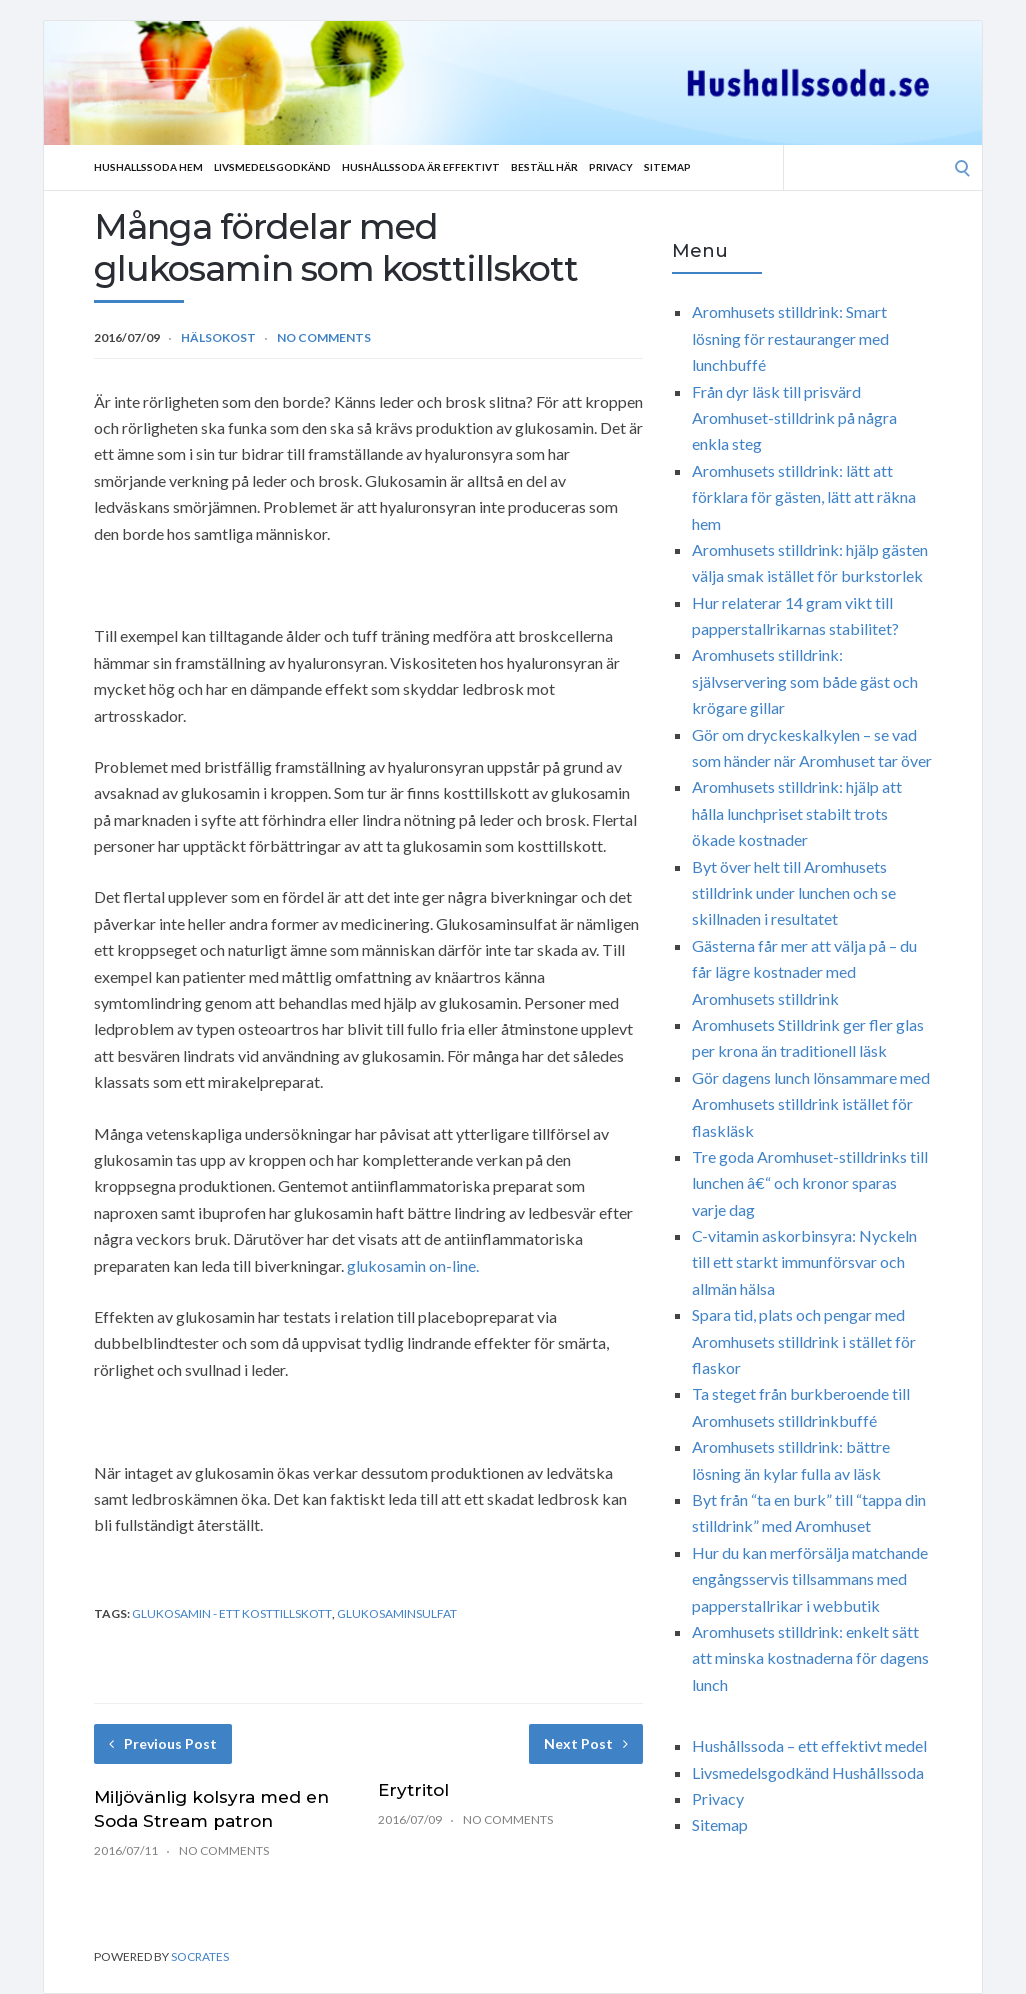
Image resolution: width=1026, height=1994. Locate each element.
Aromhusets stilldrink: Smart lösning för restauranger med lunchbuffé (790, 338)
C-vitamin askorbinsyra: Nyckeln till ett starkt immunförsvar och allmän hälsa (804, 1262)
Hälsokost (218, 337)
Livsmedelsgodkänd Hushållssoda (808, 1772)
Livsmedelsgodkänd (272, 167)
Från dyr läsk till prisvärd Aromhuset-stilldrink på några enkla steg (794, 418)
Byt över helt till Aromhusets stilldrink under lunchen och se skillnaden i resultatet (794, 893)
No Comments (324, 337)
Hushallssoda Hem (148, 167)
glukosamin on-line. (413, 1265)
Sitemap (667, 167)
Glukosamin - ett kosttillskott (232, 1613)
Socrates (200, 1956)
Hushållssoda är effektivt (421, 167)
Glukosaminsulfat (397, 1613)
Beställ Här (544, 167)
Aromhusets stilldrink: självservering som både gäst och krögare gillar (805, 681)
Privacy (611, 167)
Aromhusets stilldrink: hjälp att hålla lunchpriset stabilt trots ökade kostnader (797, 813)
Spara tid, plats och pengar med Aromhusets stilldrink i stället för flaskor (804, 1341)
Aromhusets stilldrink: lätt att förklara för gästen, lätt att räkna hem (804, 497)
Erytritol (413, 1790)
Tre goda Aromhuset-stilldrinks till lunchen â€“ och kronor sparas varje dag (810, 1183)
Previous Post (163, 1743)
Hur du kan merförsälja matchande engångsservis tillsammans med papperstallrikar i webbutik (810, 1579)
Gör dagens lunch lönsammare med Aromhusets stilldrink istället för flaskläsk (811, 1104)
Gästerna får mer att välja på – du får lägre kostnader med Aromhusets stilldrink (804, 972)
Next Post (586, 1743)
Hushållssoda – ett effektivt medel (809, 1745)
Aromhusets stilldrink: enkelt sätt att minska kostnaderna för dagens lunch (810, 1658)
